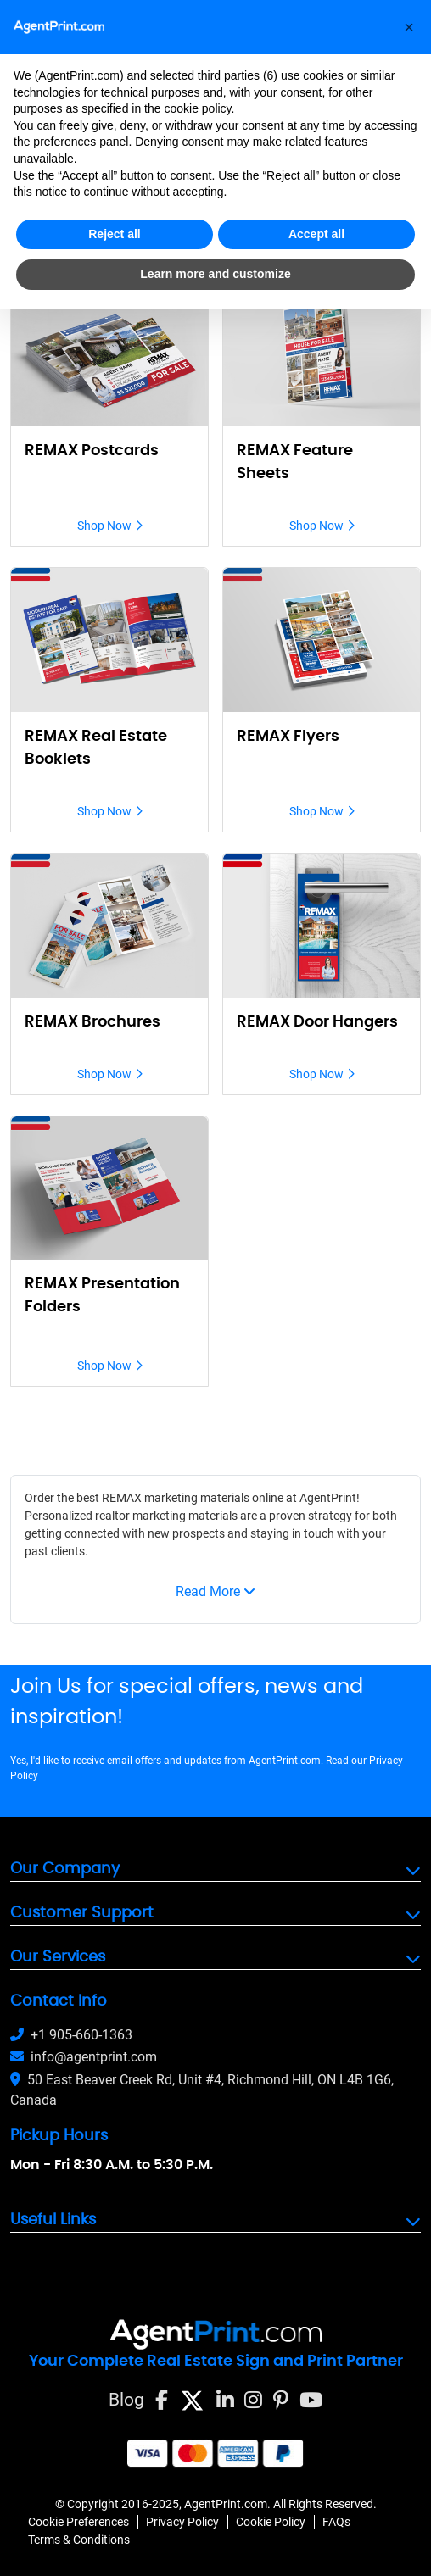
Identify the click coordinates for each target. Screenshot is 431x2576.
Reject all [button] (114, 234)
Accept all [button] (316, 234)
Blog (126, 2400)
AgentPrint (327, 1498)
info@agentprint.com (83, 2057)
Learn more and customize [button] (215, 274)
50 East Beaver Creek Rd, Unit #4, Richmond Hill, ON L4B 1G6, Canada (202, 2090)
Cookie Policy (270, 2522)
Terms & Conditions (79, 2539)
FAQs (336, 2522)
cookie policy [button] (197, 108)
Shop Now (110, 525)
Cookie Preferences (78, 2522)
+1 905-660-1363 (71, 2035)
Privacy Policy (182, 2522)
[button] (409, 27)
